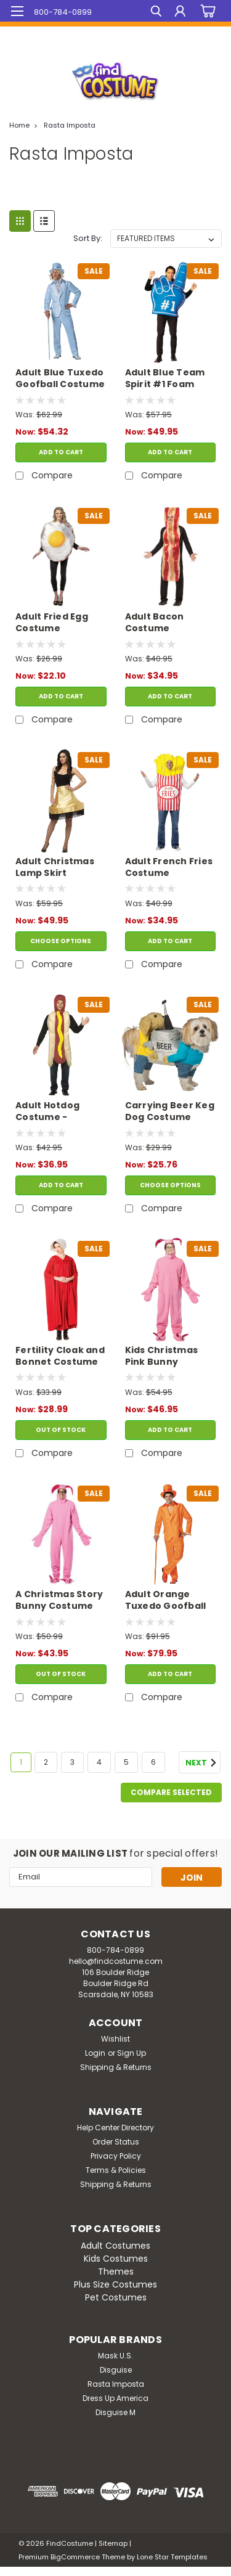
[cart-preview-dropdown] (206, 11)
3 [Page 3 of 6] (72, 1762)
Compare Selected (171, 1792)
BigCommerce (75, 2557)
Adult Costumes (115, 2245)
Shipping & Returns (116, 2067)
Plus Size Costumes (115, 2284)
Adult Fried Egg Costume (51, 622)
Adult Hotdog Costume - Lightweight (47, 1112)
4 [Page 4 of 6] (99, 1762)
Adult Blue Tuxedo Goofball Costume (60, 378)
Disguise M (115, 2412)
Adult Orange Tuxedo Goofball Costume (165, 1601)
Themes (116, 2271)
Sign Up (131, 2053)
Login (95, 2053)
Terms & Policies (116, 2170)
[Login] (180, 13)
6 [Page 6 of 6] (153, 1762)
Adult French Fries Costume (169, 867)
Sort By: (87, 238)
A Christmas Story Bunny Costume (59, 1600)
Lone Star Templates (172, 2557)
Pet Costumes (116, 2297)
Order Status (115, 2141)
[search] (155, 13)
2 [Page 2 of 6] (46, 1762)
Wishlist (115, 2039)
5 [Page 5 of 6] (126, 1762)
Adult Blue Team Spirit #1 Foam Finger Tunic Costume (165, 379)
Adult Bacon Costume (154, 622)
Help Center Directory (115, 2127)
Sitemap (113, 2543)
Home (19, 125)
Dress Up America (115, 2398)
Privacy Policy (116, 2156)
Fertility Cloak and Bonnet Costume (60, 1356)
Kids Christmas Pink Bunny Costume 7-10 (161, 1356)
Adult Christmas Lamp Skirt (54, 867)
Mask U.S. (115, 2355)
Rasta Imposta (69, 125)
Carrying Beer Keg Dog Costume (169, 1111)
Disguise (116, 2370)
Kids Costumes (116, 2258)
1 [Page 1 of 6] (21, 1762)
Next (203, 1763)
